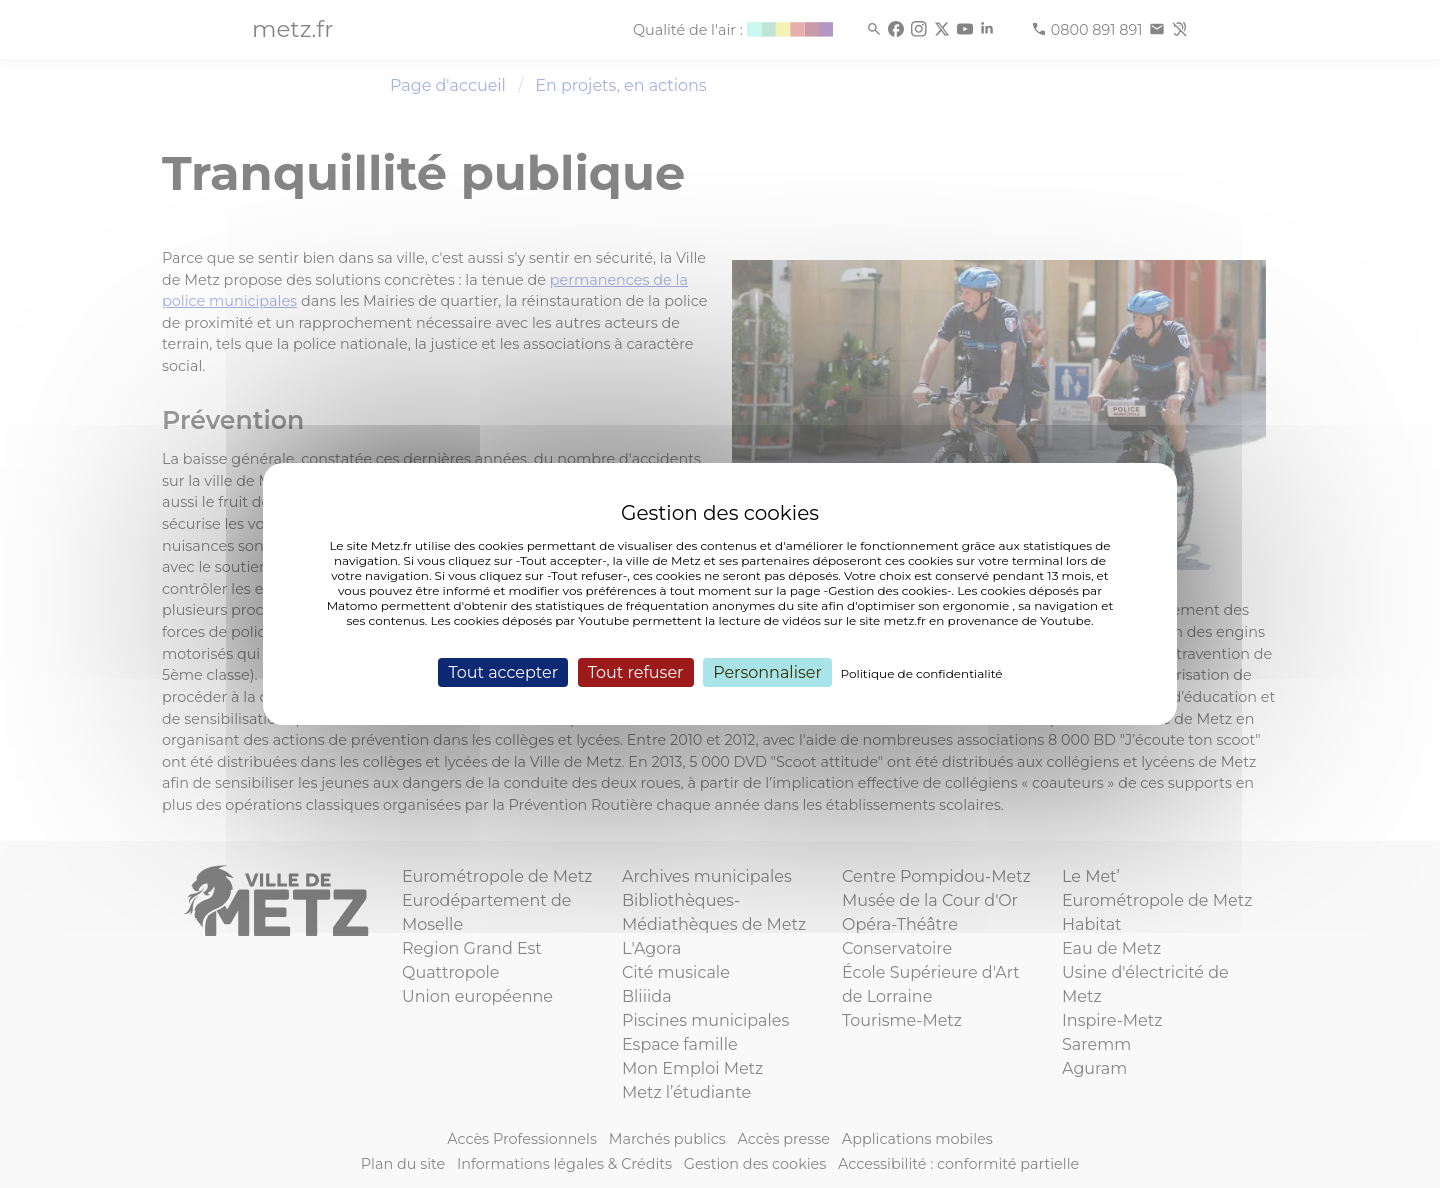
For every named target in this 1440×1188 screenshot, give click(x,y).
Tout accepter (503, 672)
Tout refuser (636, 672)
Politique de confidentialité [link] (922, 673)
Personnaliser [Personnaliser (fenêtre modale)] (767, 672)
